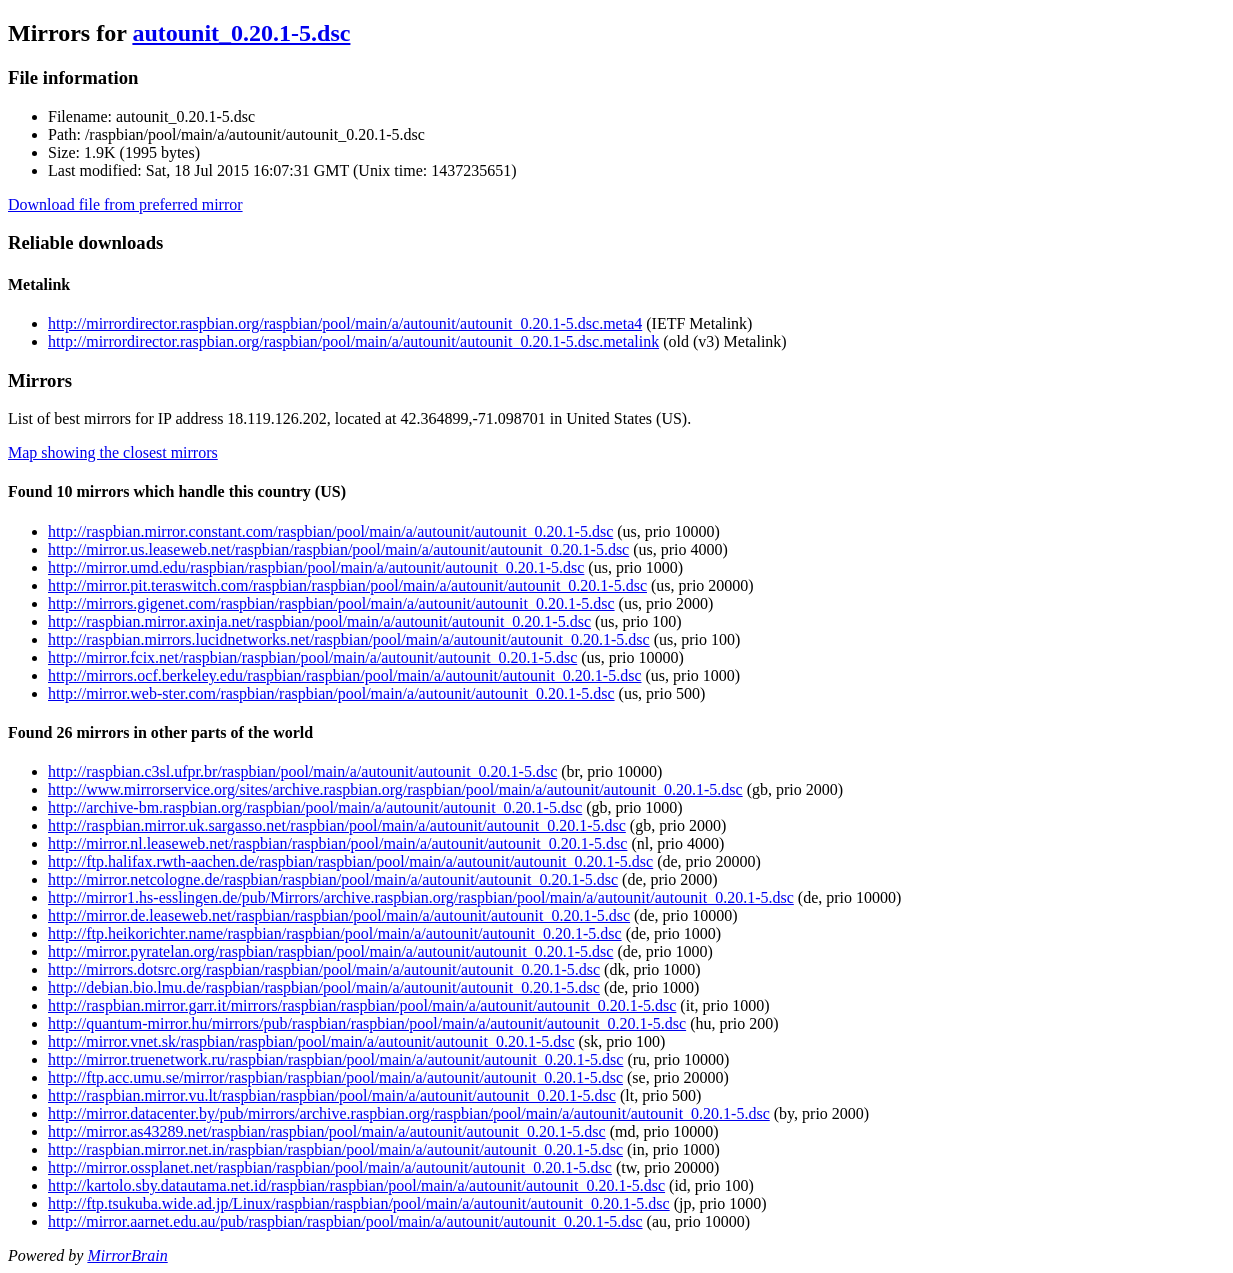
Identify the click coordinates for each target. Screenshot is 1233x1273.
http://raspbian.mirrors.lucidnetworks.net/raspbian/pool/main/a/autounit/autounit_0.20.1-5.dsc (349, 639)
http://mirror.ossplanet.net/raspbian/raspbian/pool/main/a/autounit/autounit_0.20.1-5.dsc (330, 1167)
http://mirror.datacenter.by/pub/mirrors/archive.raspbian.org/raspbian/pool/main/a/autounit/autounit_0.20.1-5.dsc (409, 1113)
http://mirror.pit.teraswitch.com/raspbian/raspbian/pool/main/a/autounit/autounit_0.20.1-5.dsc (347, 585)
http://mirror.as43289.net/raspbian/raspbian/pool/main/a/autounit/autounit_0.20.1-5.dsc (327, 1131)
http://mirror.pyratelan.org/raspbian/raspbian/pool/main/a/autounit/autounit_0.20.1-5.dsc (330, 951)
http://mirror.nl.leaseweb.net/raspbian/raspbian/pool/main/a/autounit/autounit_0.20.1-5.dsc (337, 843)
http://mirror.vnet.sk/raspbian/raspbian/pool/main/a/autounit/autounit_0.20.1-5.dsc (311, 1041)
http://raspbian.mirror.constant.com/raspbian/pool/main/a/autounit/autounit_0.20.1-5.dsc (330, 531)
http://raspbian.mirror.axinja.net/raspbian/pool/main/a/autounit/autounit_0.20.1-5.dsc (319, 621)
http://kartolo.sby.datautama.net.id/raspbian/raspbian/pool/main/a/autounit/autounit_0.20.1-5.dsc (356, 1185)
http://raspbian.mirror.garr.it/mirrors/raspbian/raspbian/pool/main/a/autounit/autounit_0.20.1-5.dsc (362, 1005)
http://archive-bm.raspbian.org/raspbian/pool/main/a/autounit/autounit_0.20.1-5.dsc (315, 807)
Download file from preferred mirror (125, 204)
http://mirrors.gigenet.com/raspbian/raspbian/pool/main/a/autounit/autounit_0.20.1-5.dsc (331, 603)
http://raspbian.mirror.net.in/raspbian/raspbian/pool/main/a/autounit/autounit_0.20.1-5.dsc (335, 1149)
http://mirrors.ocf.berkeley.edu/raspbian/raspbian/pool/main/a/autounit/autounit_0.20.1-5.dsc (345, 675)
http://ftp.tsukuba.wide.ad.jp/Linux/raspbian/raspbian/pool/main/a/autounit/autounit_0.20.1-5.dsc (359, 1203)
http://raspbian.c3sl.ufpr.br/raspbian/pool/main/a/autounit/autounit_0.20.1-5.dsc (302, 771)
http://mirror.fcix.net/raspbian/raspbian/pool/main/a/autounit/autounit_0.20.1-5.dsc (312, 657)
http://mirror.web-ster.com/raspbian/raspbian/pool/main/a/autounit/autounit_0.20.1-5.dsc (331, 693)
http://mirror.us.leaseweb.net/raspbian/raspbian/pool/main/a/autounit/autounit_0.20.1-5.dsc (338, 549)
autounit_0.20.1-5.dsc (241, 33)
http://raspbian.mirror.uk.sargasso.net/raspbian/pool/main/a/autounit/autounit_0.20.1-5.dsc (337, 825)
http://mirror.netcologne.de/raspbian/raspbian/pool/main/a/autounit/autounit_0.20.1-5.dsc (333, 879)
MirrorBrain (127, 1255)
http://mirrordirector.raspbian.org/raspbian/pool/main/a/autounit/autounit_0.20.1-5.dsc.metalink (353, 341)
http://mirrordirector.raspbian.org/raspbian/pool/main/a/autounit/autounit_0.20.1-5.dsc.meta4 (345, 323)
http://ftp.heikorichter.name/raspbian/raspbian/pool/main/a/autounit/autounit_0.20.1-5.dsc (335, 933)
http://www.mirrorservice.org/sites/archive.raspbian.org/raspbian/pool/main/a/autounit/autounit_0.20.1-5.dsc (395, 789)
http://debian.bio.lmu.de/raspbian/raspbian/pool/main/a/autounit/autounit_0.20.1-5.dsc (324, 987)
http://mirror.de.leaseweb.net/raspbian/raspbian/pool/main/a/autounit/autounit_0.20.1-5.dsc (339, 915)
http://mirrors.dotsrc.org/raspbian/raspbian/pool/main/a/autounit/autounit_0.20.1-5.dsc (324, 969)
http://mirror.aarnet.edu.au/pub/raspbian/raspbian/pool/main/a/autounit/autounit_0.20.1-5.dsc (345, 1221)
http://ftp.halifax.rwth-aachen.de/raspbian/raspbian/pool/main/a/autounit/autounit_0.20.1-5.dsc (350, 861)
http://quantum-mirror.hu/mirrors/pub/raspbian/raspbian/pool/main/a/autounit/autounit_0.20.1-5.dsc (367, 1023)
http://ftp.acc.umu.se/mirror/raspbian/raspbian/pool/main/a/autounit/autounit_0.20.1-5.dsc (335, 1077)
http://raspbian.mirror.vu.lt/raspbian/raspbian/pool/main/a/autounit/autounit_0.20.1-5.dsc (332, 1095)
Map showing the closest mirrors (113, 452)
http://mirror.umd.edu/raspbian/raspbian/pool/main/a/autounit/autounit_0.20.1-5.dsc (316, 567)
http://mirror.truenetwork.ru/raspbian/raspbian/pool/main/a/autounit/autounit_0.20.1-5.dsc (335, 1059)
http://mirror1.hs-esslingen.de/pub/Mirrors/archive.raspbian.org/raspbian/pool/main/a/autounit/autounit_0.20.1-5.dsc (421, 897)
